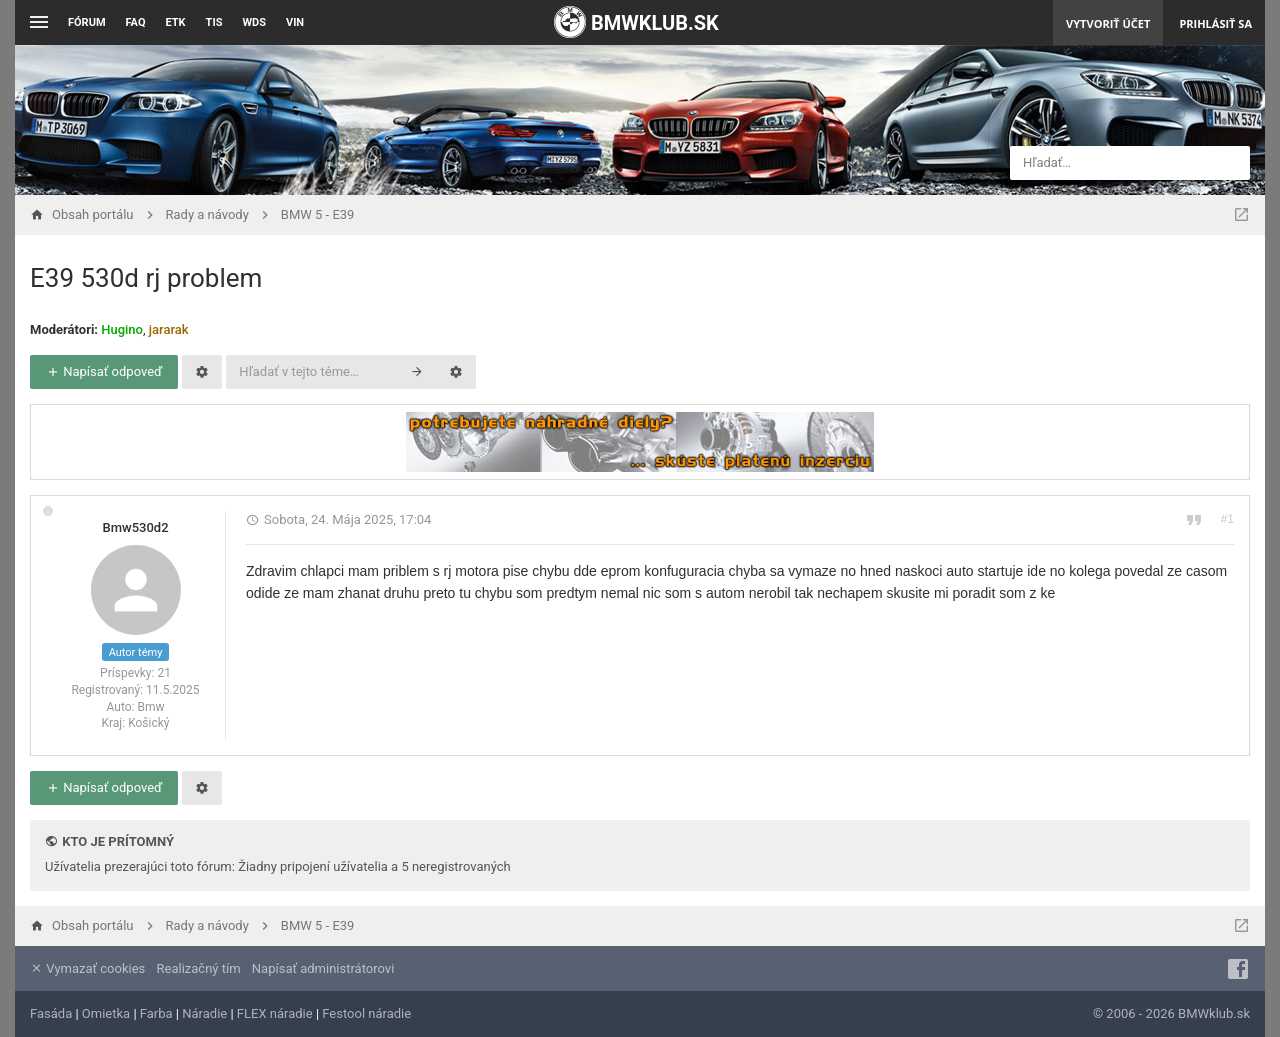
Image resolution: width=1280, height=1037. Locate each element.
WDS (254, 22)
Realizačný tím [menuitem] (199, 968)
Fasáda (51, 1013)
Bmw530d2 (135, 527)
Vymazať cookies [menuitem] (87, 968)
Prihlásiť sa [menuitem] (1215, 23)
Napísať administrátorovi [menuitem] (323, 968)
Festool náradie (366, 1013)
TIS (214, 22)
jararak (169, 329)
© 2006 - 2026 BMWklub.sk (1171, 1013)
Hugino (122, 329)
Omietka (106, 1013)
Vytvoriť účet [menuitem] (1108, 23)
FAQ (136, 22)
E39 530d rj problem (146, 278)
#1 (1227, 519)
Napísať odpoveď (104, 371)
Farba (156, 1013)
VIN (295, 22)
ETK (176, 22)
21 (164, 673)
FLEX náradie (275, 1013)
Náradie (204, 1013)
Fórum (87, 22)
